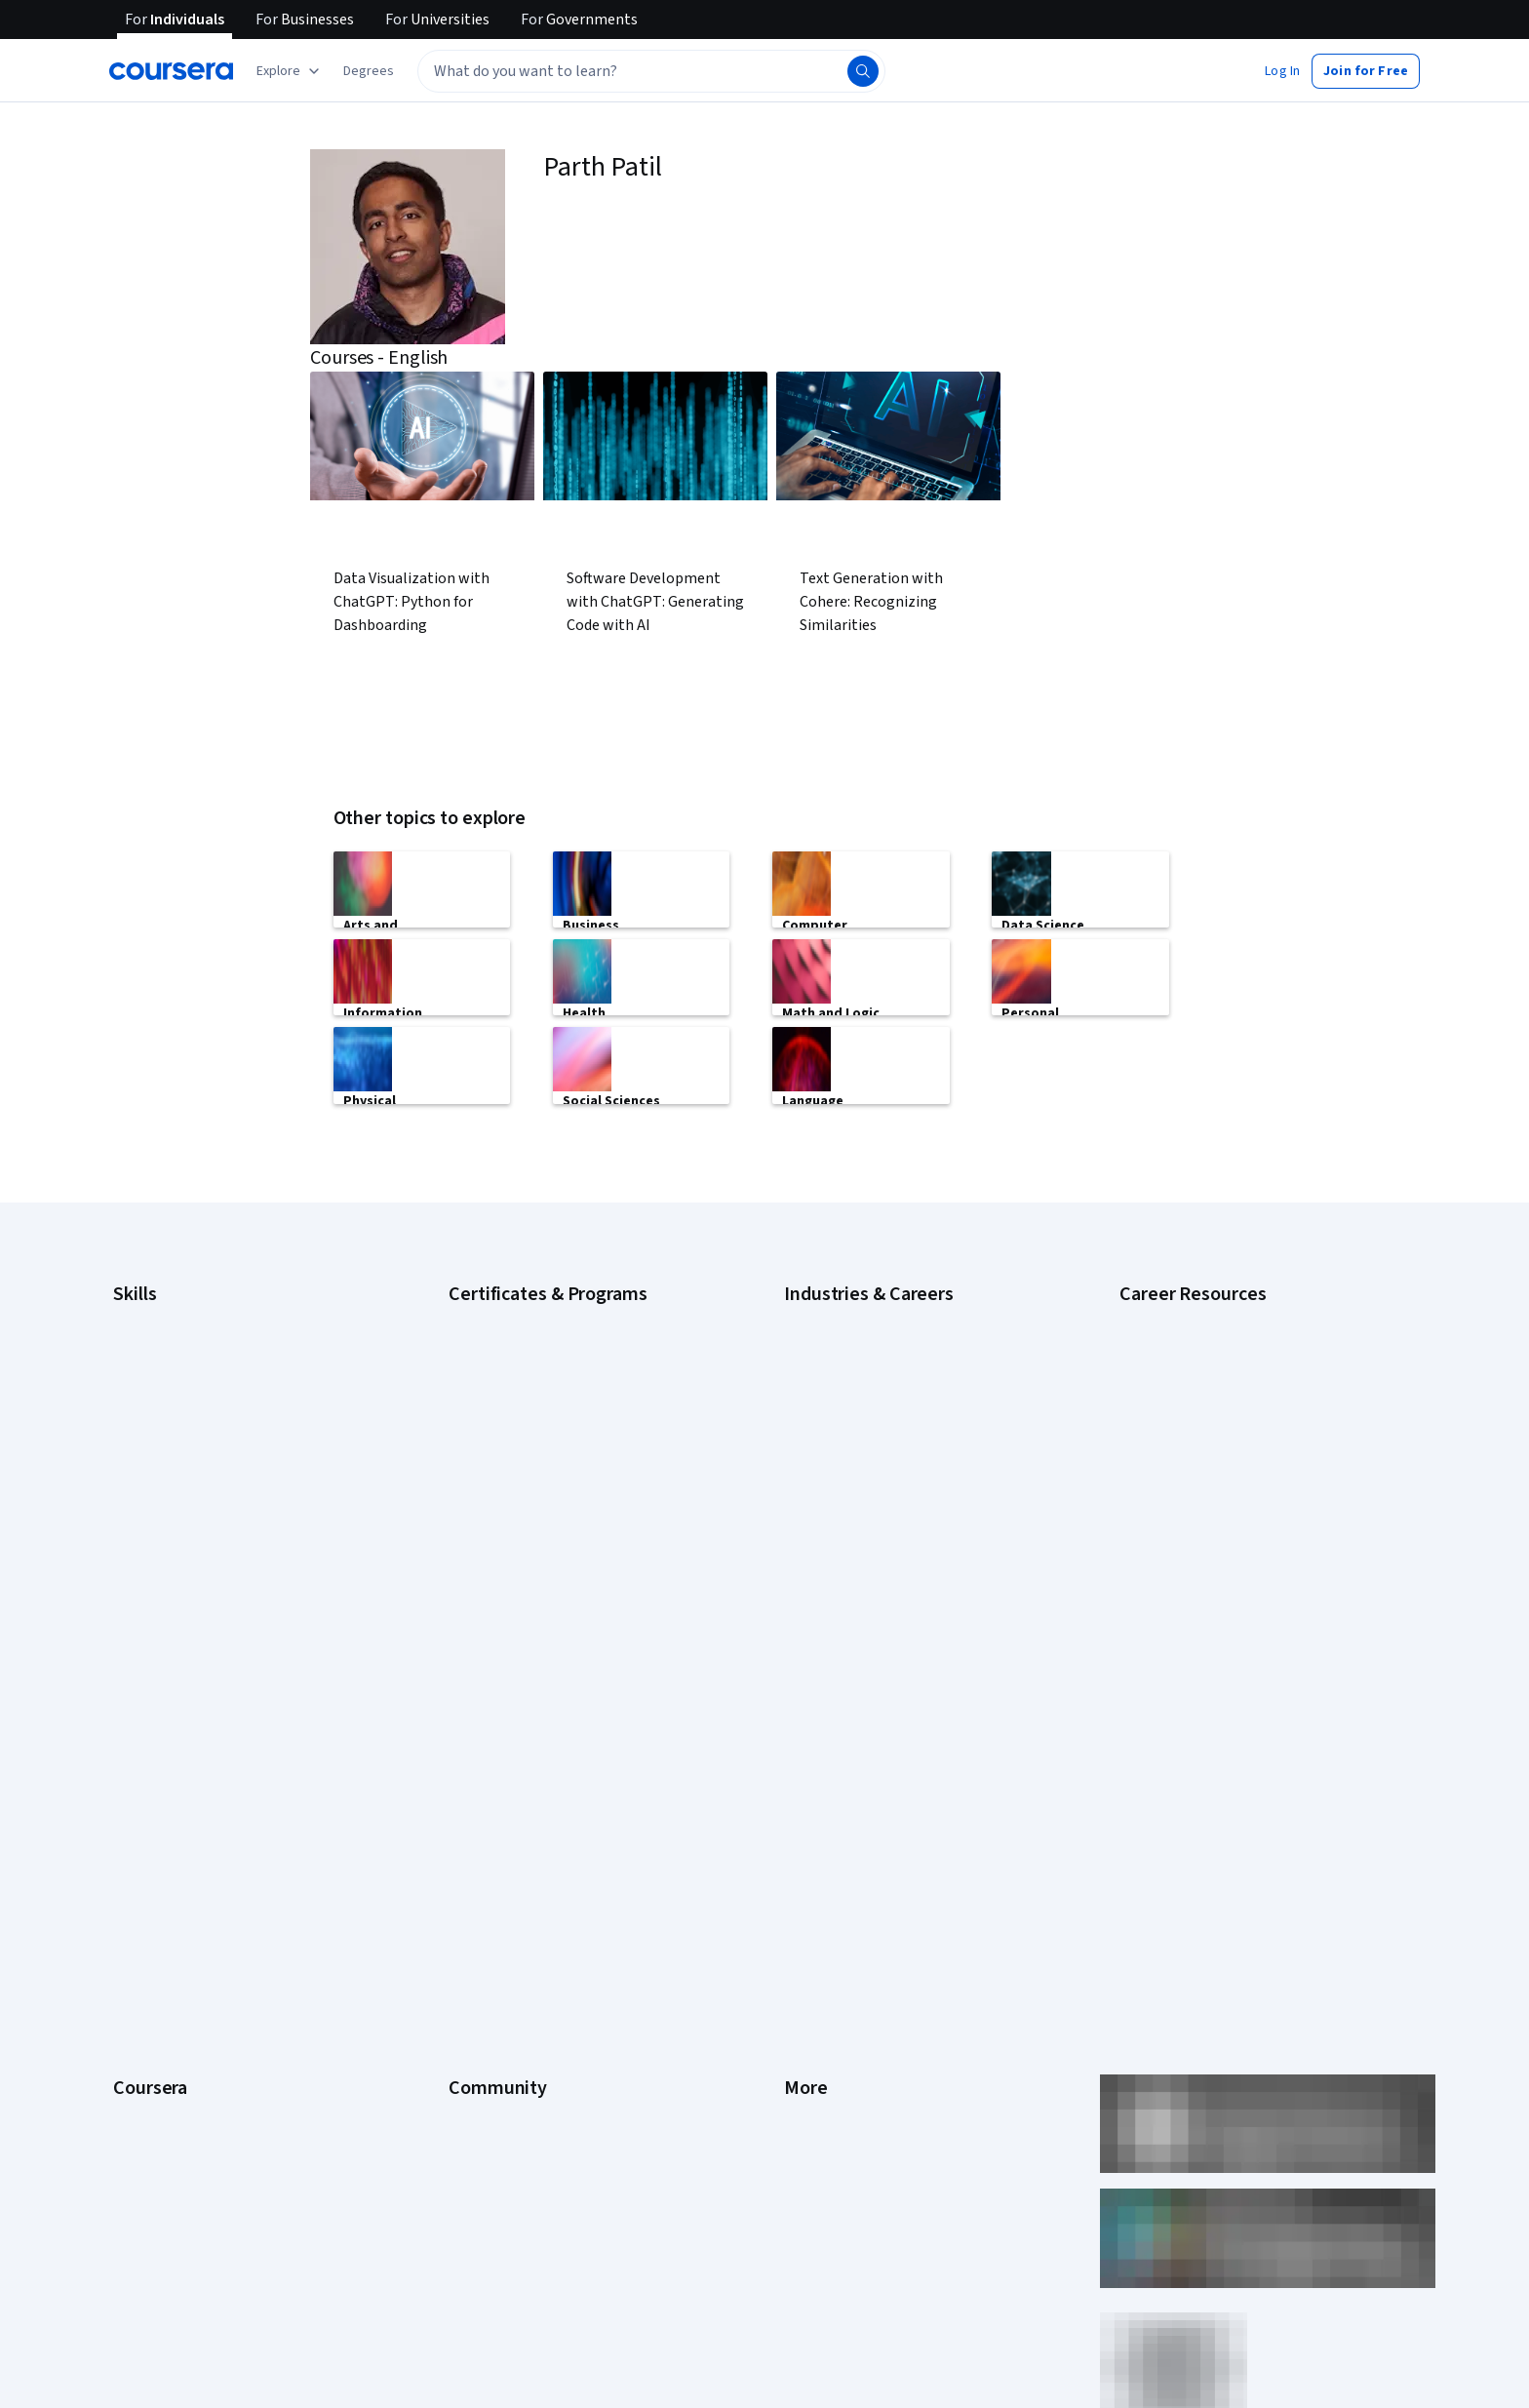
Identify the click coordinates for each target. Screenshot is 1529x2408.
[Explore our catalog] (290, 71)
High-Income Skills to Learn (1197, 1394)
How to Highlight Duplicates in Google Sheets (1250, 1453)
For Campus (147, 2052)
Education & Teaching (847, 1404)
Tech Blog (478, 1876)
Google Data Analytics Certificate (545, 1346)
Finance (806, 1463)
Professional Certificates (186, 1905)
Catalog (135, 1847)
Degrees (138, 1964)
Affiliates (809, 1993)
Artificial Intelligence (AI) (183, 1316)
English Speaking (162, 1433)
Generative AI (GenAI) (175, 1463)
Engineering (818, 1433)
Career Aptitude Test (1181, 1316)
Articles (806, 1935)
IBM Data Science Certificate (531, 1492)
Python (133, 1580)
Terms (803, 1788)
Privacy (805, 1818)
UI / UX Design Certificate (521, 1580)
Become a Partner (165, 2081)
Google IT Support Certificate (535, 1375)
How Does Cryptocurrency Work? (1215, 1424)
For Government (161, 2023)
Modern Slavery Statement (862, 2023)
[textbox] (651, 71)
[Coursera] (171, 71)
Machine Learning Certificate (531, 1521)
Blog (462, 1818)
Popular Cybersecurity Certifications (1225, 1511)
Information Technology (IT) (865, 1550)
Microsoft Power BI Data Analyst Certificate (573, 1550)
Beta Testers (487, 1788)
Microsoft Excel (157, 1492)
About (130, 1730)
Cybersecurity (154, 1346)
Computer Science (838, 1346)
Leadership (145, 1788)
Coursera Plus (153, 1876)
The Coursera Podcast (514, 1847)
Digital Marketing (162, 1404)
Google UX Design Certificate (533, 1433)
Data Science (822, 1375)
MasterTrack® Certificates (189, 1935)
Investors (812, 1759)
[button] (368, 71)
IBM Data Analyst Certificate (529, 1463)
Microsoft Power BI (167, 1521)
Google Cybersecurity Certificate (546, 1316)
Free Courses (152, 2140)
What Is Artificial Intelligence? (1204, 1599)
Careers (136, 1818)
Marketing (813, 1580)
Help (797, 1847)
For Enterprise (155, 1993)
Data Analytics (154, 1375)
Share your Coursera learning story (215, 2169)
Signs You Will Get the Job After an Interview (1247, 1570)
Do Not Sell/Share (835, 2052)
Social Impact (152, 2110)
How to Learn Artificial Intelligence (1218, 1482)
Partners (473, 1759)
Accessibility (821, 1876)
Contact (807, 1905)
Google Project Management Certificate (565, 1404)
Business (810, 1316)
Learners (474, 1730)
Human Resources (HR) (850, 1521)
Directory (811, 1964)
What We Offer (155, 1759)
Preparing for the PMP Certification (1221, 1541)
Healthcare (815, 1492)
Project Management (174, 1550)
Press (801, 1730)
